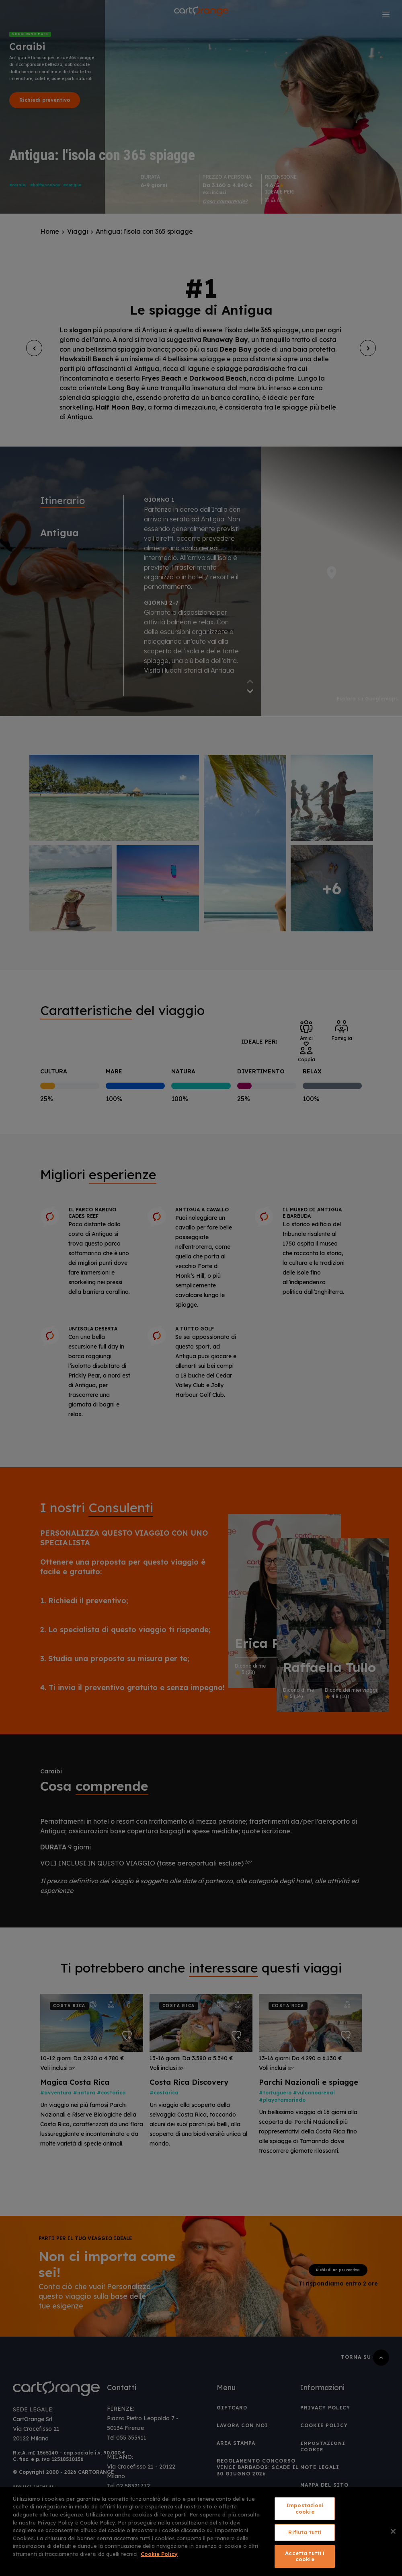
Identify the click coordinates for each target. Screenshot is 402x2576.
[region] (201, 2531)
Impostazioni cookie (305, 2508)
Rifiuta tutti (304, 2532)
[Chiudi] (393, 2531)
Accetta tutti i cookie (304, 2556)
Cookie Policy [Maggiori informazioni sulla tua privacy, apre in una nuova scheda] (159, 2554)
